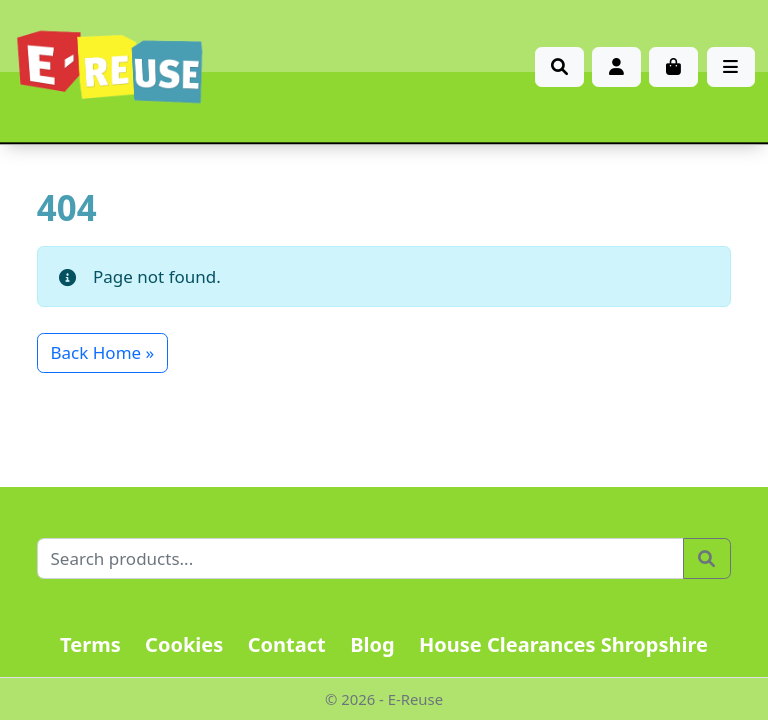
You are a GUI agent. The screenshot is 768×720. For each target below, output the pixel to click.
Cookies (184, 644)
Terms (90, 644)
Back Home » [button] (103, 352)
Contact (287, 644)
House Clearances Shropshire (563, 644)
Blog (372, 644)
